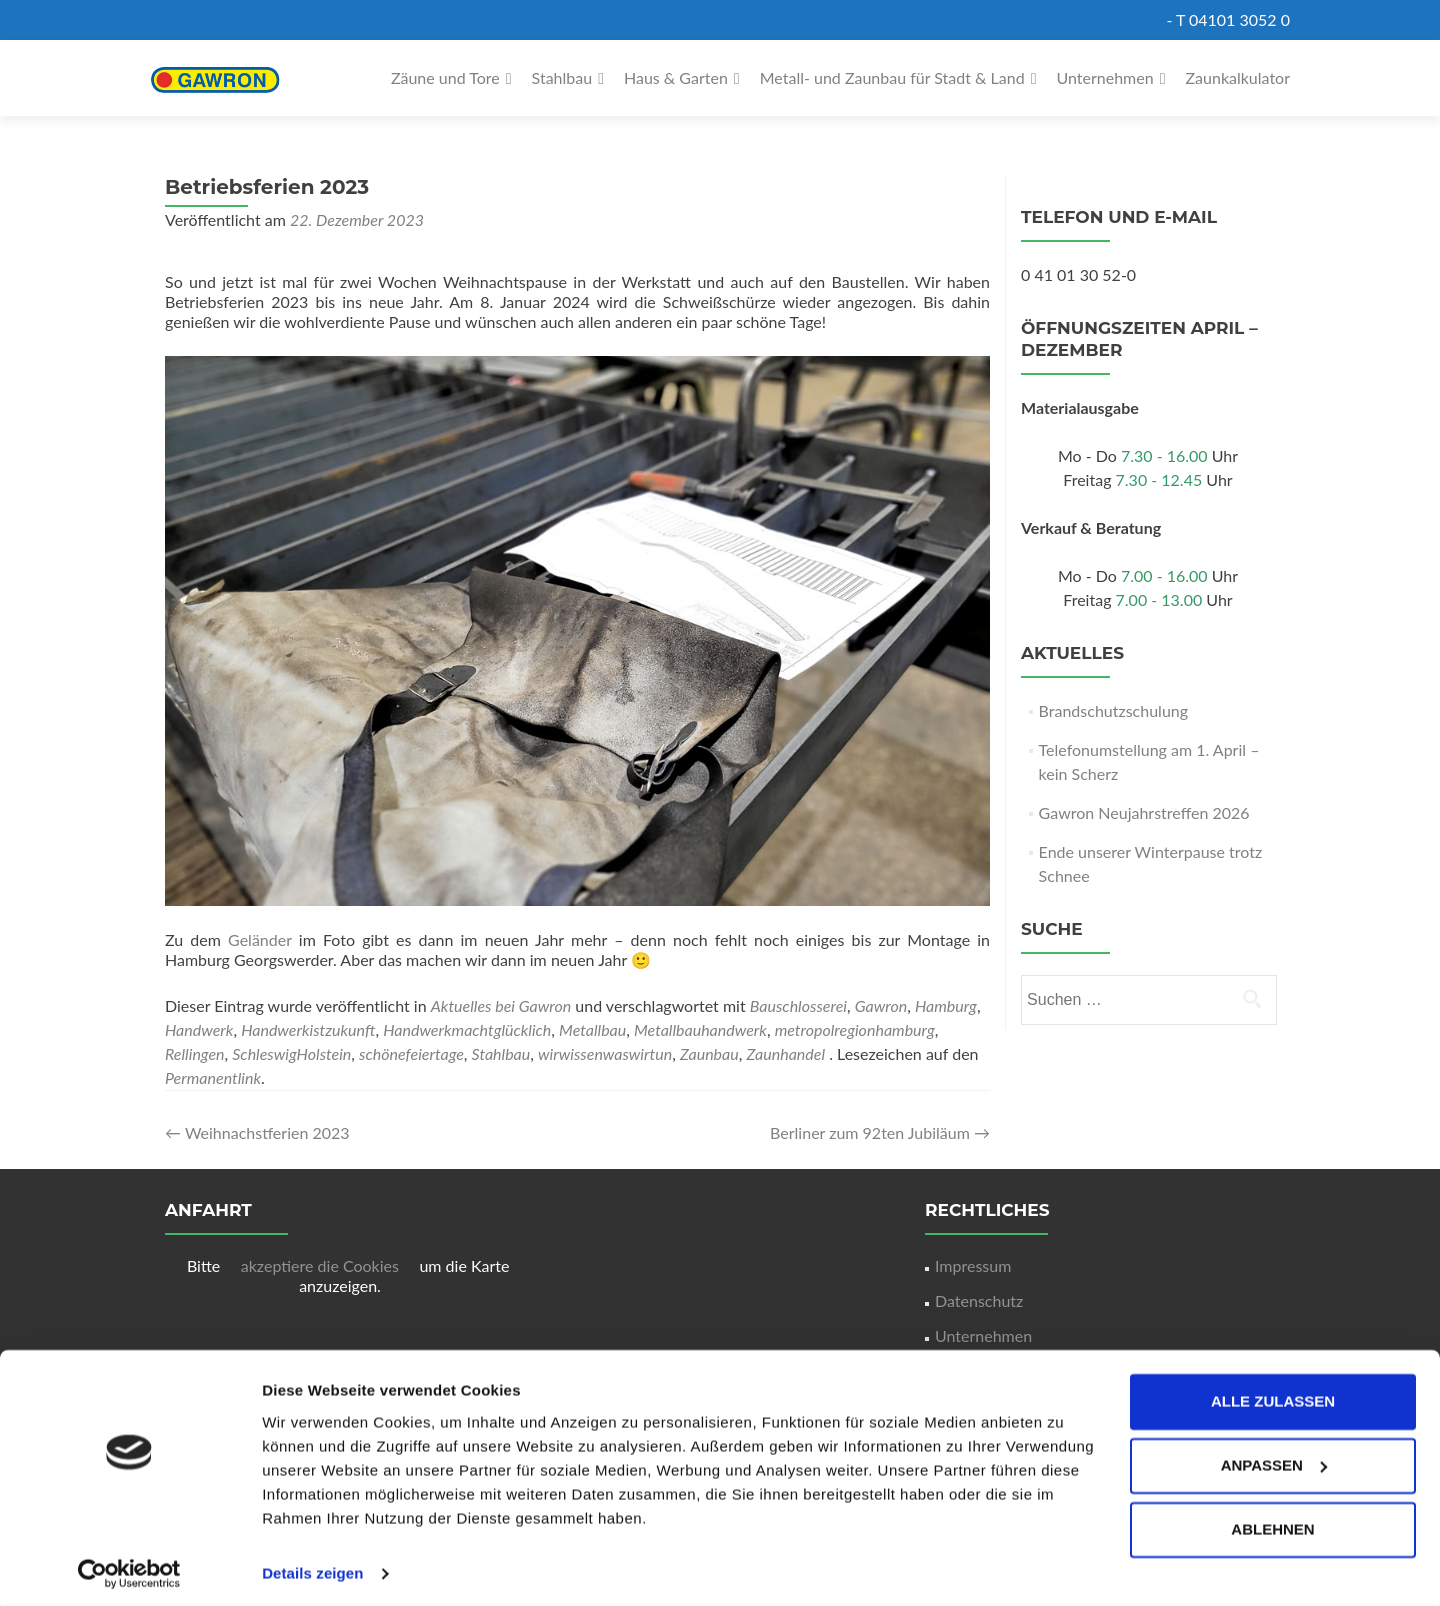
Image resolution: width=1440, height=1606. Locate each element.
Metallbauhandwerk (700, 1029)
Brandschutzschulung (1113, 710)
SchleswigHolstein (291, 1053)
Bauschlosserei (798, 1005)
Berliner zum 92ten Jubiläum (880, 1132)
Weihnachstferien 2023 (257, 1132)
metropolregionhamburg (855, 1029)
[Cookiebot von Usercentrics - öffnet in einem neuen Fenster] (129, 1567)
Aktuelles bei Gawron (501, 1005)
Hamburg (946, 1005)
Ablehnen (1272, 1522)
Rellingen (195, 1053)
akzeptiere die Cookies (322, 1265)
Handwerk (199, 1029)
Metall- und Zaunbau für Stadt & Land (892, 77)
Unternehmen (1105, 77)
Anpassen (1274, 1458)
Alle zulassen (1273, 1394)
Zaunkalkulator (1238, 77)
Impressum (973, 1265)
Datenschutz (979, 1300)
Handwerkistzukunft (308, 1029)
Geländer (263, 939)
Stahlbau (562, 77)
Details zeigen (312, 1566)
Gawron (881, 1005)
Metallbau (592, 1029)
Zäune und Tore (445, 77)
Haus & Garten (676, 77)
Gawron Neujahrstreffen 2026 (1144, 812)
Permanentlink (213, 1077)
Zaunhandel (785, 1053)
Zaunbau (709, 1053)
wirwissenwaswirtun (605, 1053)
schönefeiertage (411, 1053)
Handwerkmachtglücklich (467, 1029)
